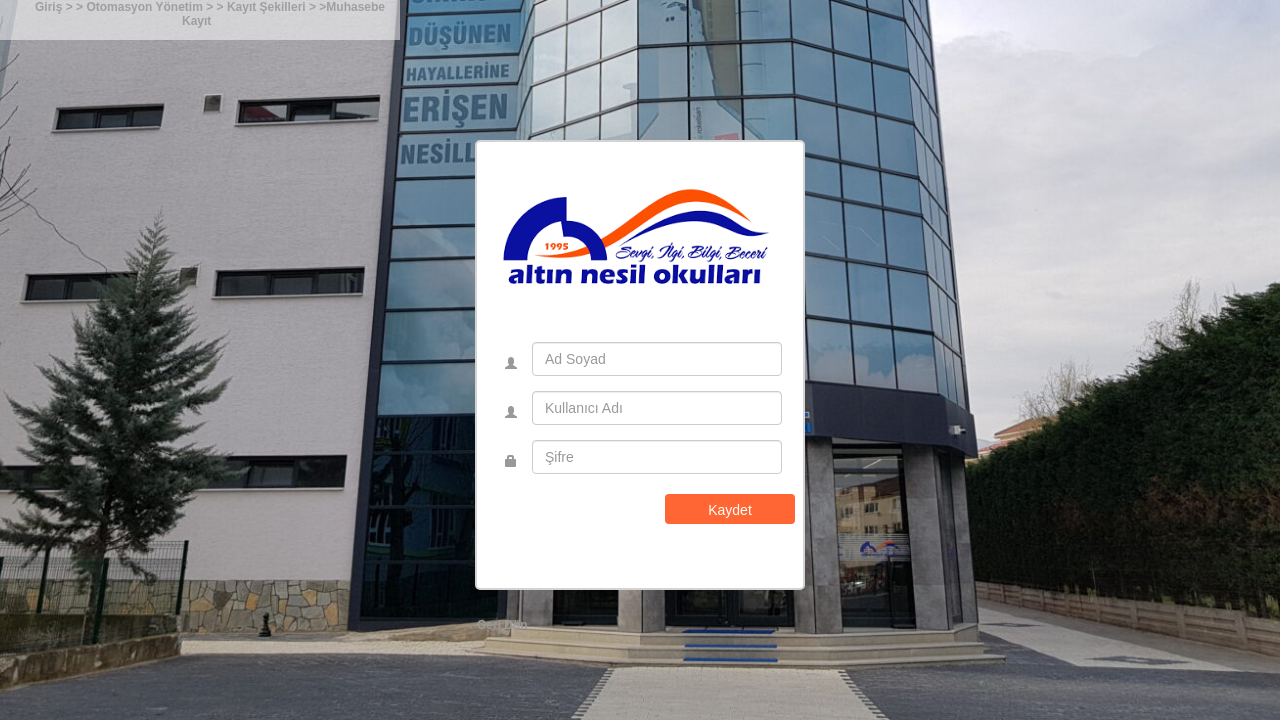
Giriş (48, 7)
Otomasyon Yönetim (146, 7)
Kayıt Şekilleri (268, 7)
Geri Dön (502, 625)
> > (74, 7)
